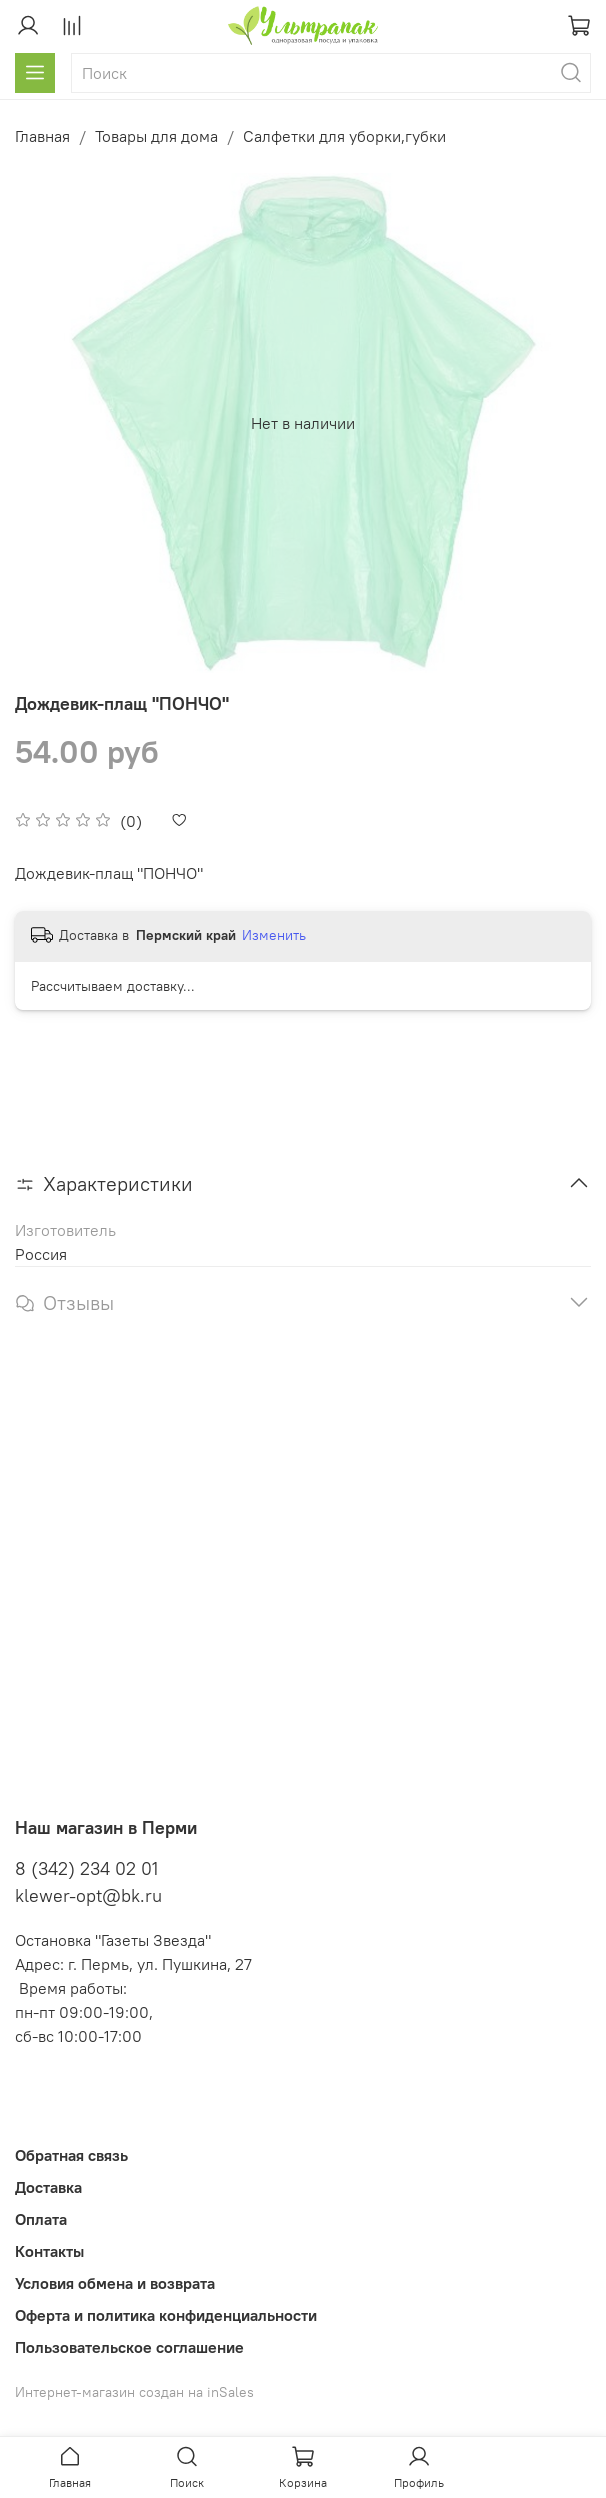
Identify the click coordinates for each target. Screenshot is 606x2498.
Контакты (49, 2251)
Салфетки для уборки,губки (344, 136)
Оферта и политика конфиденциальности (166, 2315)
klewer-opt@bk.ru (88, 1895)
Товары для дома (156, 136)
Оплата (41, 2219)
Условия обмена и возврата (115, 2283)
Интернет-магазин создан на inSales (134, 2392)
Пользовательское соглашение (129, 2347)
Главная (42, 136)
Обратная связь (71, 2155)
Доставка (48, 2187)
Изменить (274, 935)
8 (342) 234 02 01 (86, 1868)
